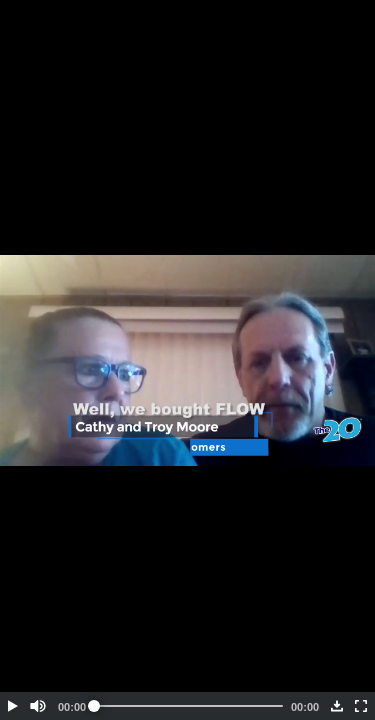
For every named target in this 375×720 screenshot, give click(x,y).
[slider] (188, 706)
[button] (12, 706)
